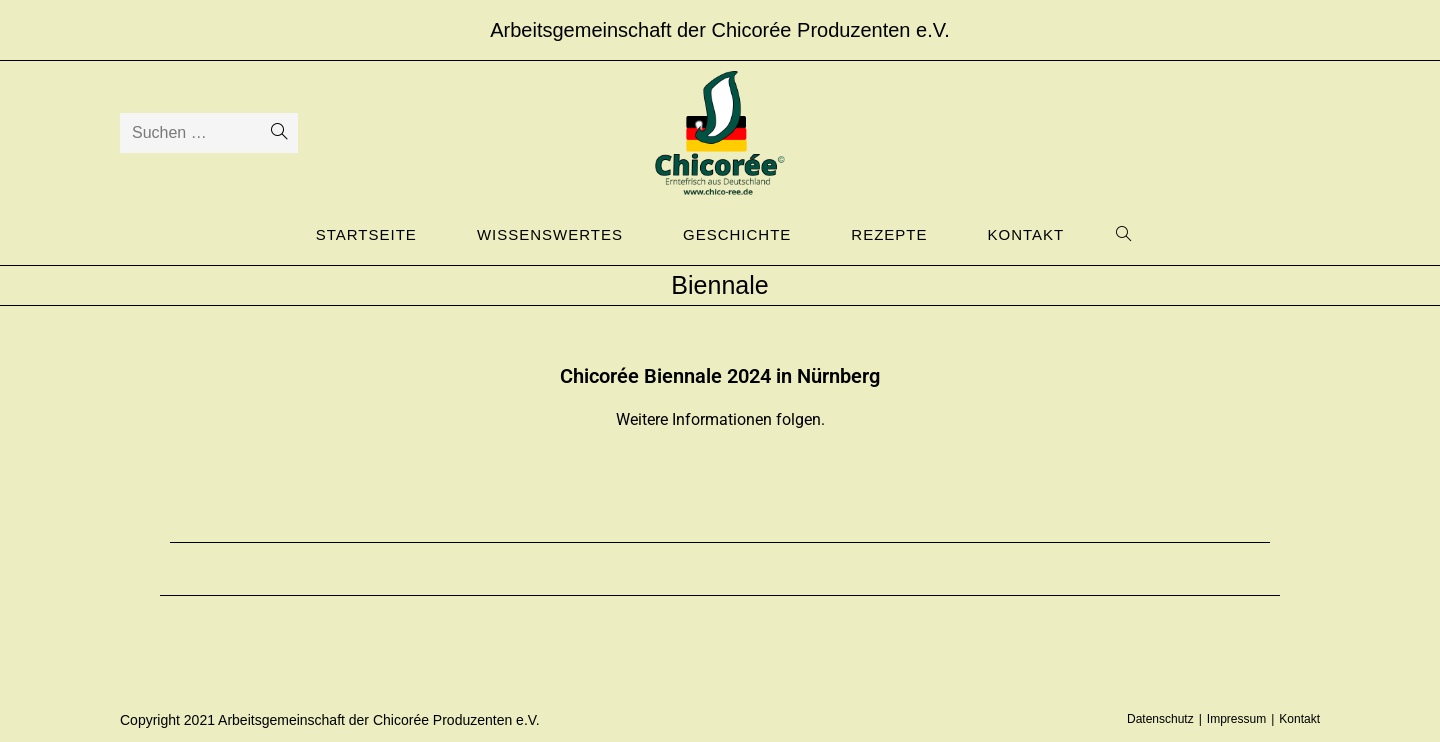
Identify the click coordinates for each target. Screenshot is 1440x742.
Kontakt (1299, 719)
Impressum (1236, 719)
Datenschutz (1160, 719)
